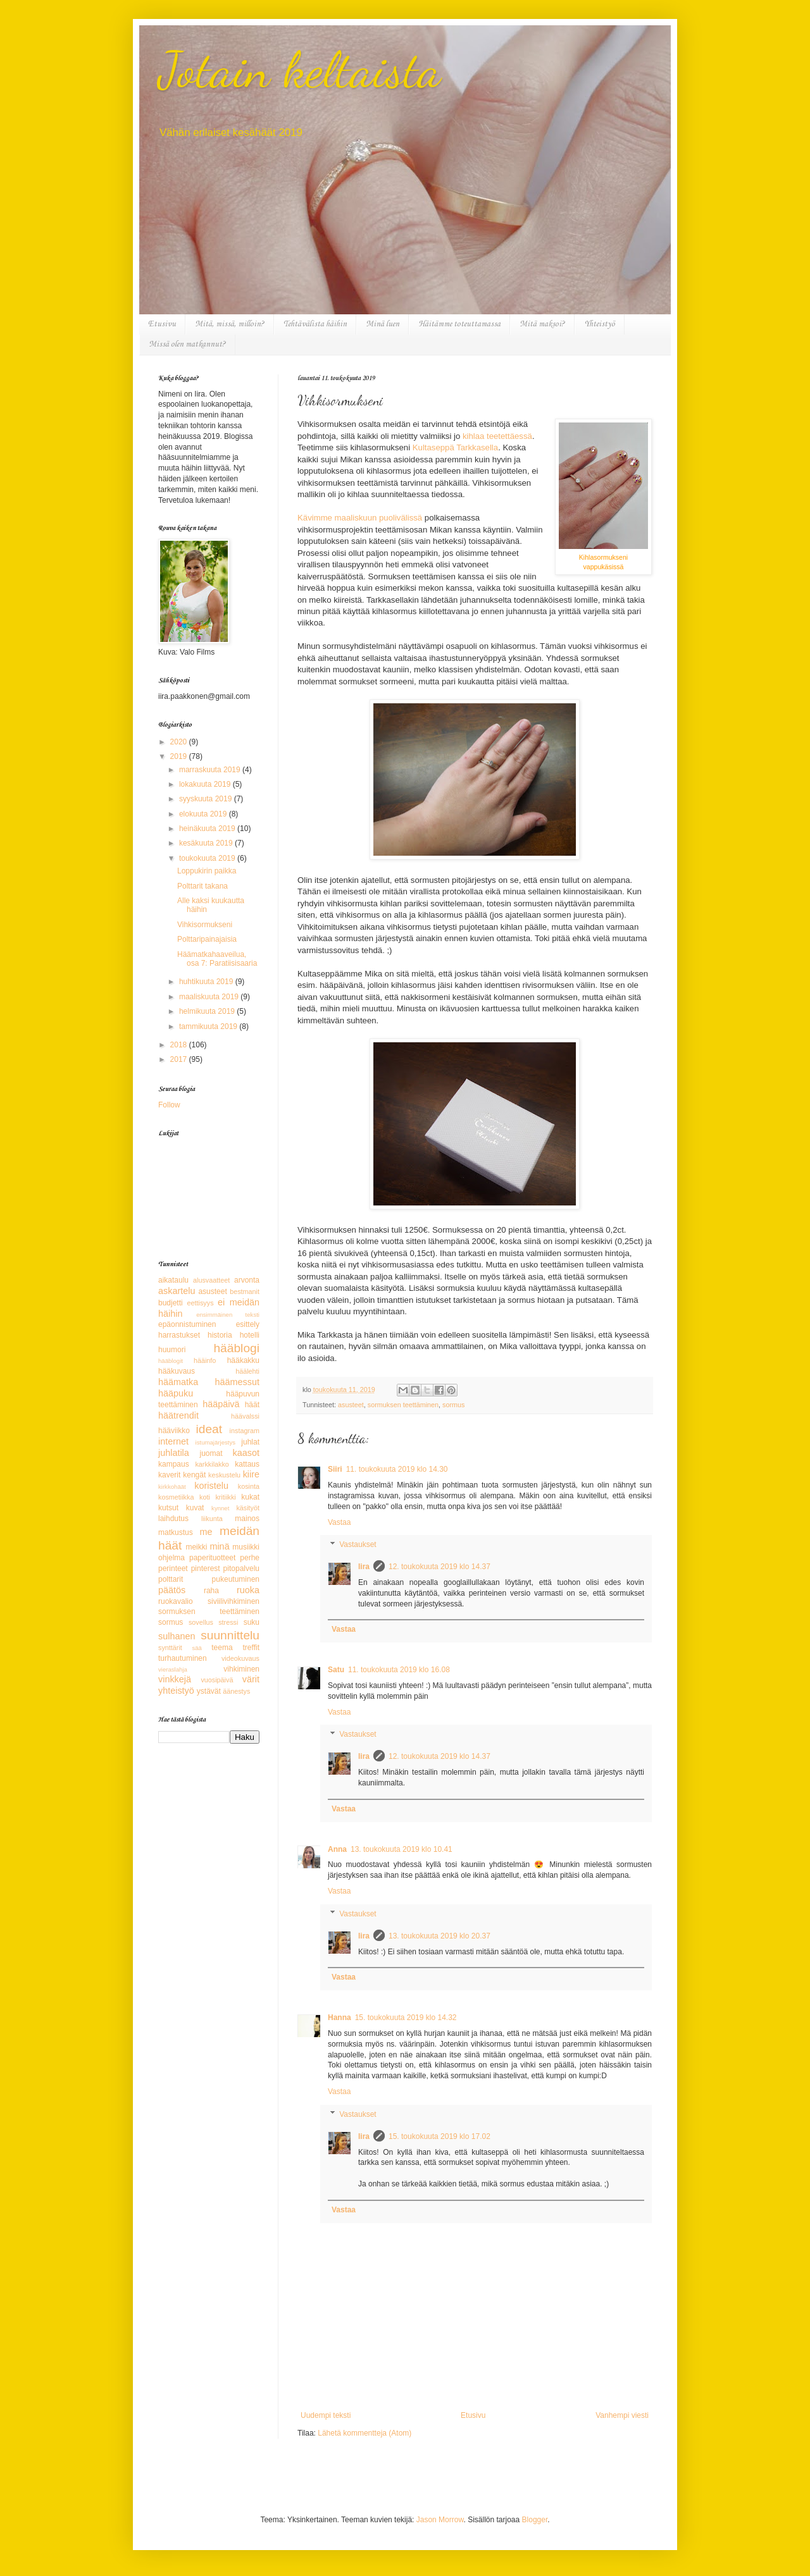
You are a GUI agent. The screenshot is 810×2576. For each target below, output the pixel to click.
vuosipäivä (217, 1680)
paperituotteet (212, 1557)
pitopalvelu (241, 1568)
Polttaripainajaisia (207, 939)
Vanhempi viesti (622, 2415)
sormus (453, 1404)
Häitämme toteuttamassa (459, 324)
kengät (194, 1474)
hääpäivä (220, 1404)
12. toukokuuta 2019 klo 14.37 (439, 1566)
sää (196, 1647)
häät (252, 1404)
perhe (249, 1557)
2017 (179, 1059)
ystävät (209, 1691)
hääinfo (205, 1360)
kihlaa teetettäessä (497, 436)
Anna (337, 1849)
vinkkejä (174, 1679)
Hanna (339, 2017)
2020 (179, 741)
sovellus (201, 1622)
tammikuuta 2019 (209, 1026)
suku (251, 1622)
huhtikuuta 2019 (207, 981)
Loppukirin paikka (206, 870)
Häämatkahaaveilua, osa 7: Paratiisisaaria (217, 959)
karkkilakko (211, 1464)
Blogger (535, 2519)
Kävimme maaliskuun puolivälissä (359, 517)
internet (173, 1441)
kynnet (220, 1508)
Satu (336, 1669)
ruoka (248, 1590)
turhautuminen (182, 1658)
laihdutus (173, 1518)
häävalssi (245, 1416)
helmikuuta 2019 (208, 1011)
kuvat (195, 1507)
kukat (250, 1497)
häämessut (237, 1382)
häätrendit (178, 1415)
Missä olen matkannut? (187, 344)
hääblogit (170, 1360)
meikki (196, 1547)
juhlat (250, 1442)
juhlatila (173, 1453)
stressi (228, 1622)
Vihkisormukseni (204, 924)
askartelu (176, 1291)
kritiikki (225, 1497)
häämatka (178, 1382)
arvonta (246, 1280)
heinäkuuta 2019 (208, 828)
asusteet (351, 1404)
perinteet (173, 1568)
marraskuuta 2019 (210, 769)
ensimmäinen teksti (227, 1314)
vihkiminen (241, 1669)
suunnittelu (230, 1635)
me (206, 1532)
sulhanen (176, 1636)
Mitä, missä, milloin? (230, 324)
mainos (247, 1518)
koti (204, 1497)
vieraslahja (172, 1669)
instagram (244, 1430)
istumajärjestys (215, 1442)
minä (219, 1546)
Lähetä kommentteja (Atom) (364, 2433)
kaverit (169, 1474)
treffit (251, 1647)
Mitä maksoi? (542, 324)
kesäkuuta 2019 (207, 843)
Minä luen (382, 324)
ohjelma (171, 1557)
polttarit (170, 1579)
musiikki (245, 1547)
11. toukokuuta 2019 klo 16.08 (399, 1669)
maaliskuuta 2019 (209, 996)
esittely (247, 1324)
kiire (251, 1474)
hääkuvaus (176, 1371)
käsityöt (247, 1508)
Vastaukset (357, 1545)
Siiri (335, 1469)
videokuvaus (240, 1658)
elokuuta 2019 (204, 814)
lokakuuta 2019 (206, 784)
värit (250, 1679)
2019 (179, 756)
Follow (169, 1104)
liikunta (212, 1518)
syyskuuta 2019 (206, 798)
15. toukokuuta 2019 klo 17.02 (439, 2136)
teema (221, 1647)
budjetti (170, 1302)
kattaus (247, 1464)
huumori (171, 1349)
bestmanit (244, 1291)
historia (220, 1335)
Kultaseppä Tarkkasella (455, 447)
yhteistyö (176, 1690)
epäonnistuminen (187, 1324)
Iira (364, 1566)
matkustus (175, 1532)
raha (211, 1590)
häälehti (247, 1371)
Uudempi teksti (326, 2415)
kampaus (173, 1464)
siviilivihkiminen (233, 1601)
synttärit (170, 1647)
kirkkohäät (172, 1486)
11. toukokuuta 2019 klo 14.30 (397, 1469)
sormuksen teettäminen (403, 1404)
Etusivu (162, 324)
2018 (179, 1044)
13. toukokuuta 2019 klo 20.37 (439, 1936)
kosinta (248, 1486)
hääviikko (174, 1430)
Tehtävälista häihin (315, 324)
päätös (171, 1590)
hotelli (249, 1335)
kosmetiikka (176, 1497)
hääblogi (236, 1348)
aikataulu (173, 1280)
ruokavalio (175, 1601)
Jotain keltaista (299, 69)
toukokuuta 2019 (208, 858)
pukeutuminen (235, 1579)
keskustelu (224, 1475)
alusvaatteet (211, 1280)
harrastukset (179, 1335)
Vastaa (339, 1522)
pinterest (205, 1568)
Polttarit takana (202, 886)
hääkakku (243, 1360)
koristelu (211, 1486)
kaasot (246, 1453)
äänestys (236, 1691)
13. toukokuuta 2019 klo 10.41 (401, 1849)
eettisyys (200, 1303)
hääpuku (175, 1393)
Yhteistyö (599, 324)
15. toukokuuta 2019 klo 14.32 (406, 2017)
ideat (209, 1429)
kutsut (168, 1507)
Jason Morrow (440, 2519)
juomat (211, 1453)
